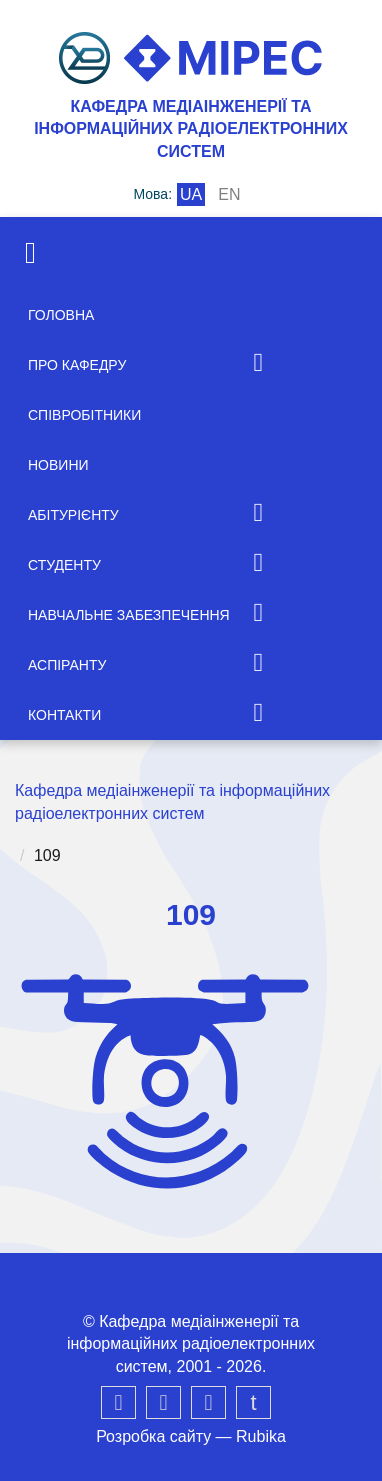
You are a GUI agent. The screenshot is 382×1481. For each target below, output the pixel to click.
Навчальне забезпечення (129, 615)
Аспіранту (67, 665)
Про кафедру (77, 365)
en (229, 194)
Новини (58, 465)
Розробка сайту (153, 1436)
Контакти (64, 715)
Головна (61, 315)
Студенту (64, 565)
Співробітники (84, 415)
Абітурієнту (73, 515)
